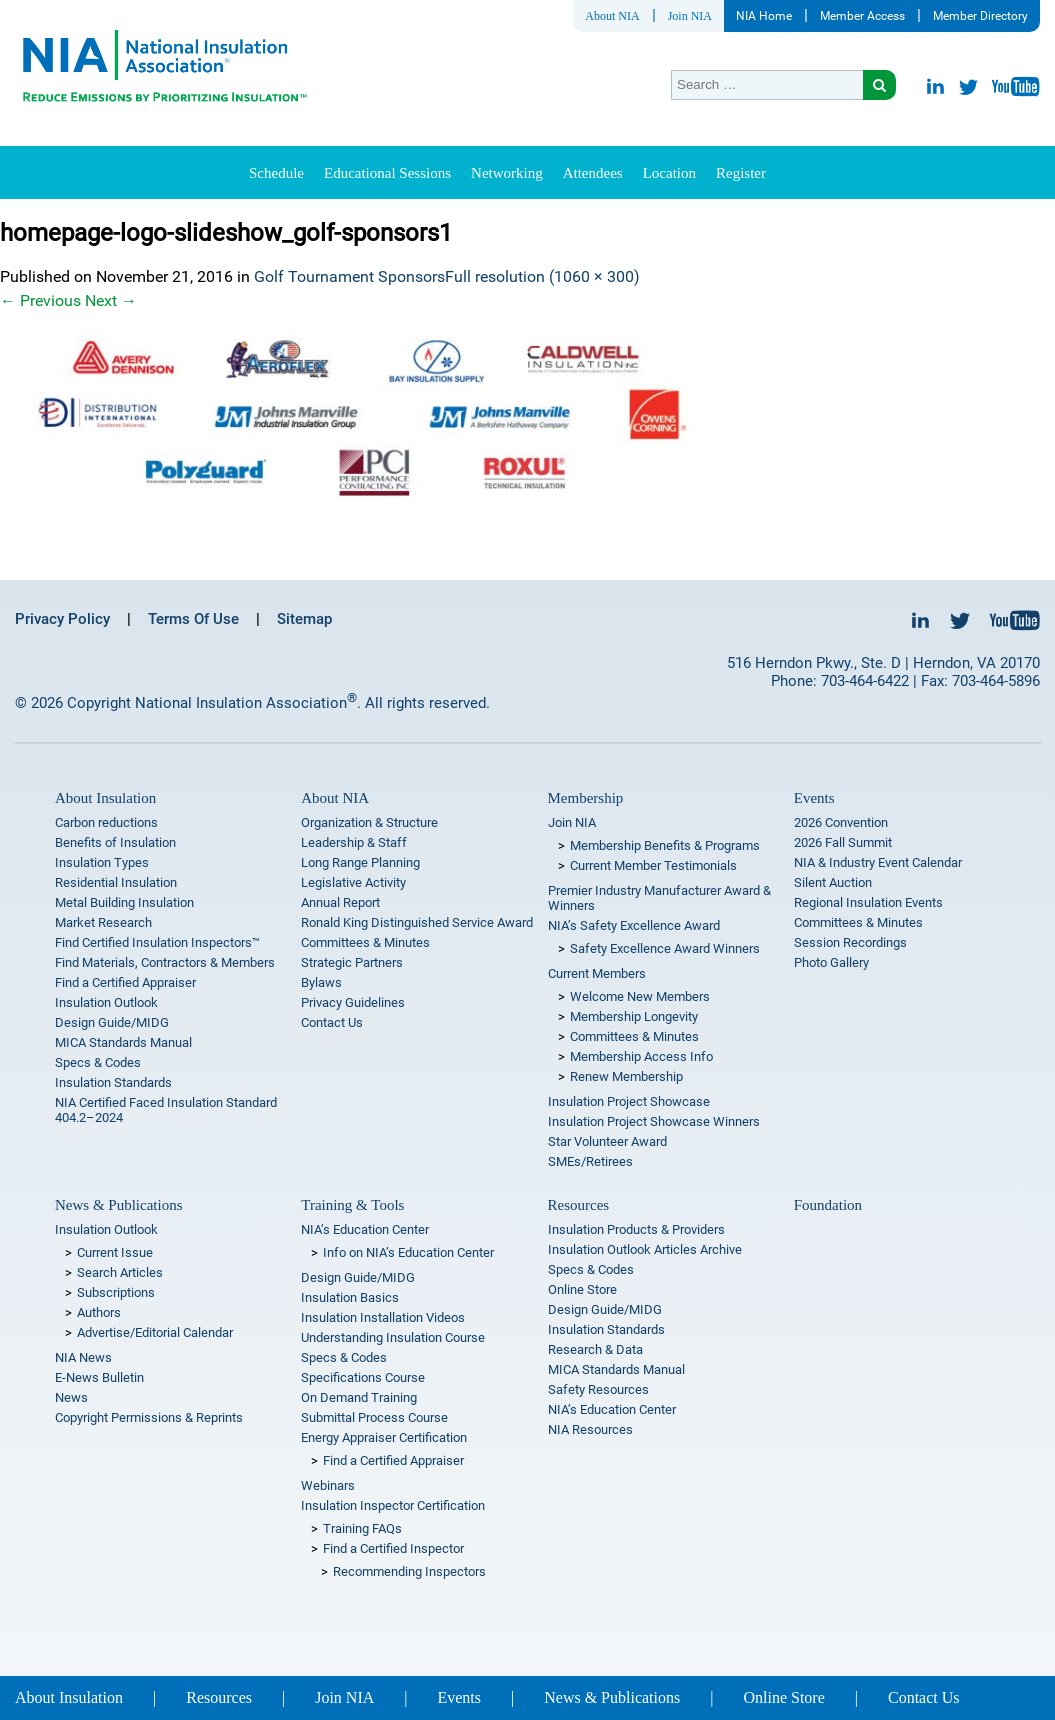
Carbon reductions (106, 822)
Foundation (828, 1205)
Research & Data (595, 1349)
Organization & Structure (369, 822)
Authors (99, 1312)
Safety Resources (598, 1389)
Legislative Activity (353, 882)
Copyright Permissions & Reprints (149, 1417)
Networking (507, 173)
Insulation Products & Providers (636, 1229)
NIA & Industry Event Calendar (878, 862)
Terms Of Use (193, 619)
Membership (586, 798)
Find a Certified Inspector (393, 1548)
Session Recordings (850, 942)
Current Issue (115, 1252)
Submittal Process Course (374, 1417)
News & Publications (119, 1205)
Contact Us (332, 1022)
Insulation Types (102, 862)
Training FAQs (362, 1528)
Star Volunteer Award (607, 1141)
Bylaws (321, 982)
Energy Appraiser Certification (384, 1437)
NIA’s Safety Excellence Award (634, 925)
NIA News (83, 1357)
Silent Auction (833, 882)
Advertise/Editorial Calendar (155, 1332)
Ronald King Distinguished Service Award (417, 922)
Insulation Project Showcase (629, 1101)
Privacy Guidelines (353, 1002)
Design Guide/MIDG (112, 1022)
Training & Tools (352, 1205)
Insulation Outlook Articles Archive (645, 1249)
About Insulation (105, 798)
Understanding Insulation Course (393, 1337)
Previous (40, 300)
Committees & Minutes (365, 942)
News (71, 1397)
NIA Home (764, 16)
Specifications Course (363, 1377)
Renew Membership (626, 1076)
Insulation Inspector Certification (393, 1505)
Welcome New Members (640, 996)
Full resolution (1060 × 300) (542, 276)
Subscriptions (116, 1292)
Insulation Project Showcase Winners (654, 1121)
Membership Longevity (634, 1016)
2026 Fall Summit (843, 842)
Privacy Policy (62, 619)
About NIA (612, 16)
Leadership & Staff (354, 842)
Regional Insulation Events (868, 902)
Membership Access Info (641, 1056)
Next (111, 300)
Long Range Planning (360, 862)
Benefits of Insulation (115, 842)
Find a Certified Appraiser (125, 982)
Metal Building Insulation (124, 902)
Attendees (593, 173)
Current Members (597, 973)
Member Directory (980, 16)
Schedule (276, 173)
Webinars (328, 1485)
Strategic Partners (352, 962)
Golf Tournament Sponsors (349, 276)
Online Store (582, 1289)
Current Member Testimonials (653, 865)
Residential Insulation (116, 882)
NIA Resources (590, 1429)
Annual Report (340, 902)
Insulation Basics (350, 1297)
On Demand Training (359, 1397)
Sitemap (304, 619)
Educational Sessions (387, 173)
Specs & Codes (98, 1062)
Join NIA (690, 16)
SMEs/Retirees (590, 1161)
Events (814, 798)
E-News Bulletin (99, 1377)
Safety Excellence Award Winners (665, 948)
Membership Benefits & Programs (665, 845)
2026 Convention (841, 822)
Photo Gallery (831, 962)
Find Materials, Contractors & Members (165, 962)
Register (741, 173)
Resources (579, 1205)
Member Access (862, 16)
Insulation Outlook (106, 1002)
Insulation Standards (113, 1082)
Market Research (103, 922)
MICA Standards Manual (123, 1042)
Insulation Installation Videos (383, 1317)
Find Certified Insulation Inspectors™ (157, 942)
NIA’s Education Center (365, 1229)
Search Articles (120, 1272)
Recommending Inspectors (409, 1571)
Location (669, 173)
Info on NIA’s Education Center (408, 1252)
